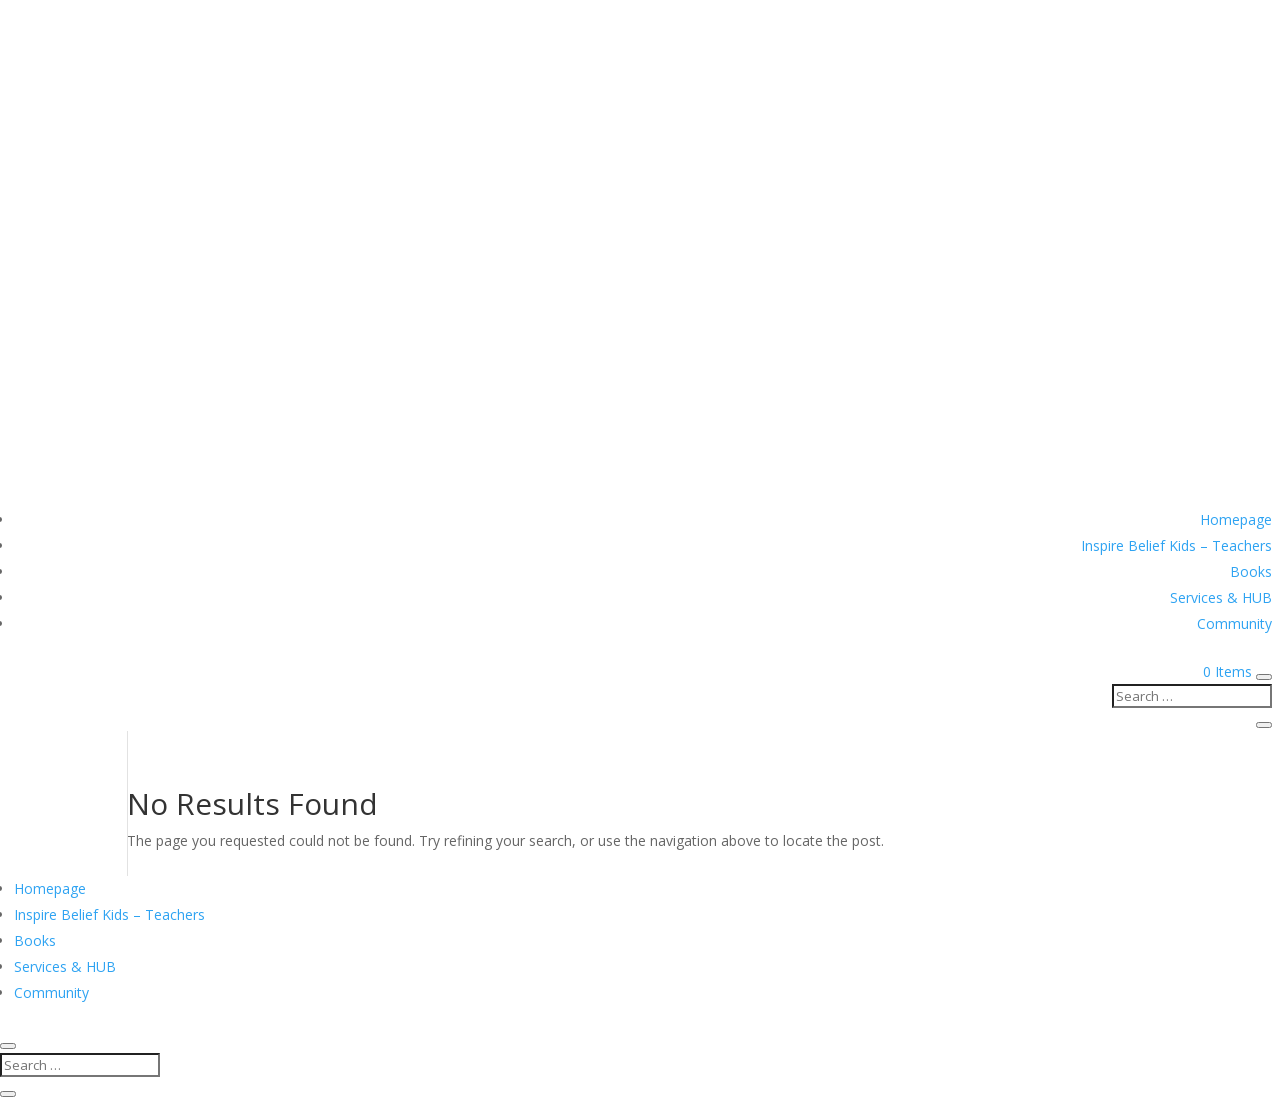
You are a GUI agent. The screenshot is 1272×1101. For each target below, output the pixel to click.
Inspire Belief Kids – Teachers (1176, 545)
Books (1251, 571)
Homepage (1236, 519)
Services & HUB (1221, 597)
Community (1234, 623)
